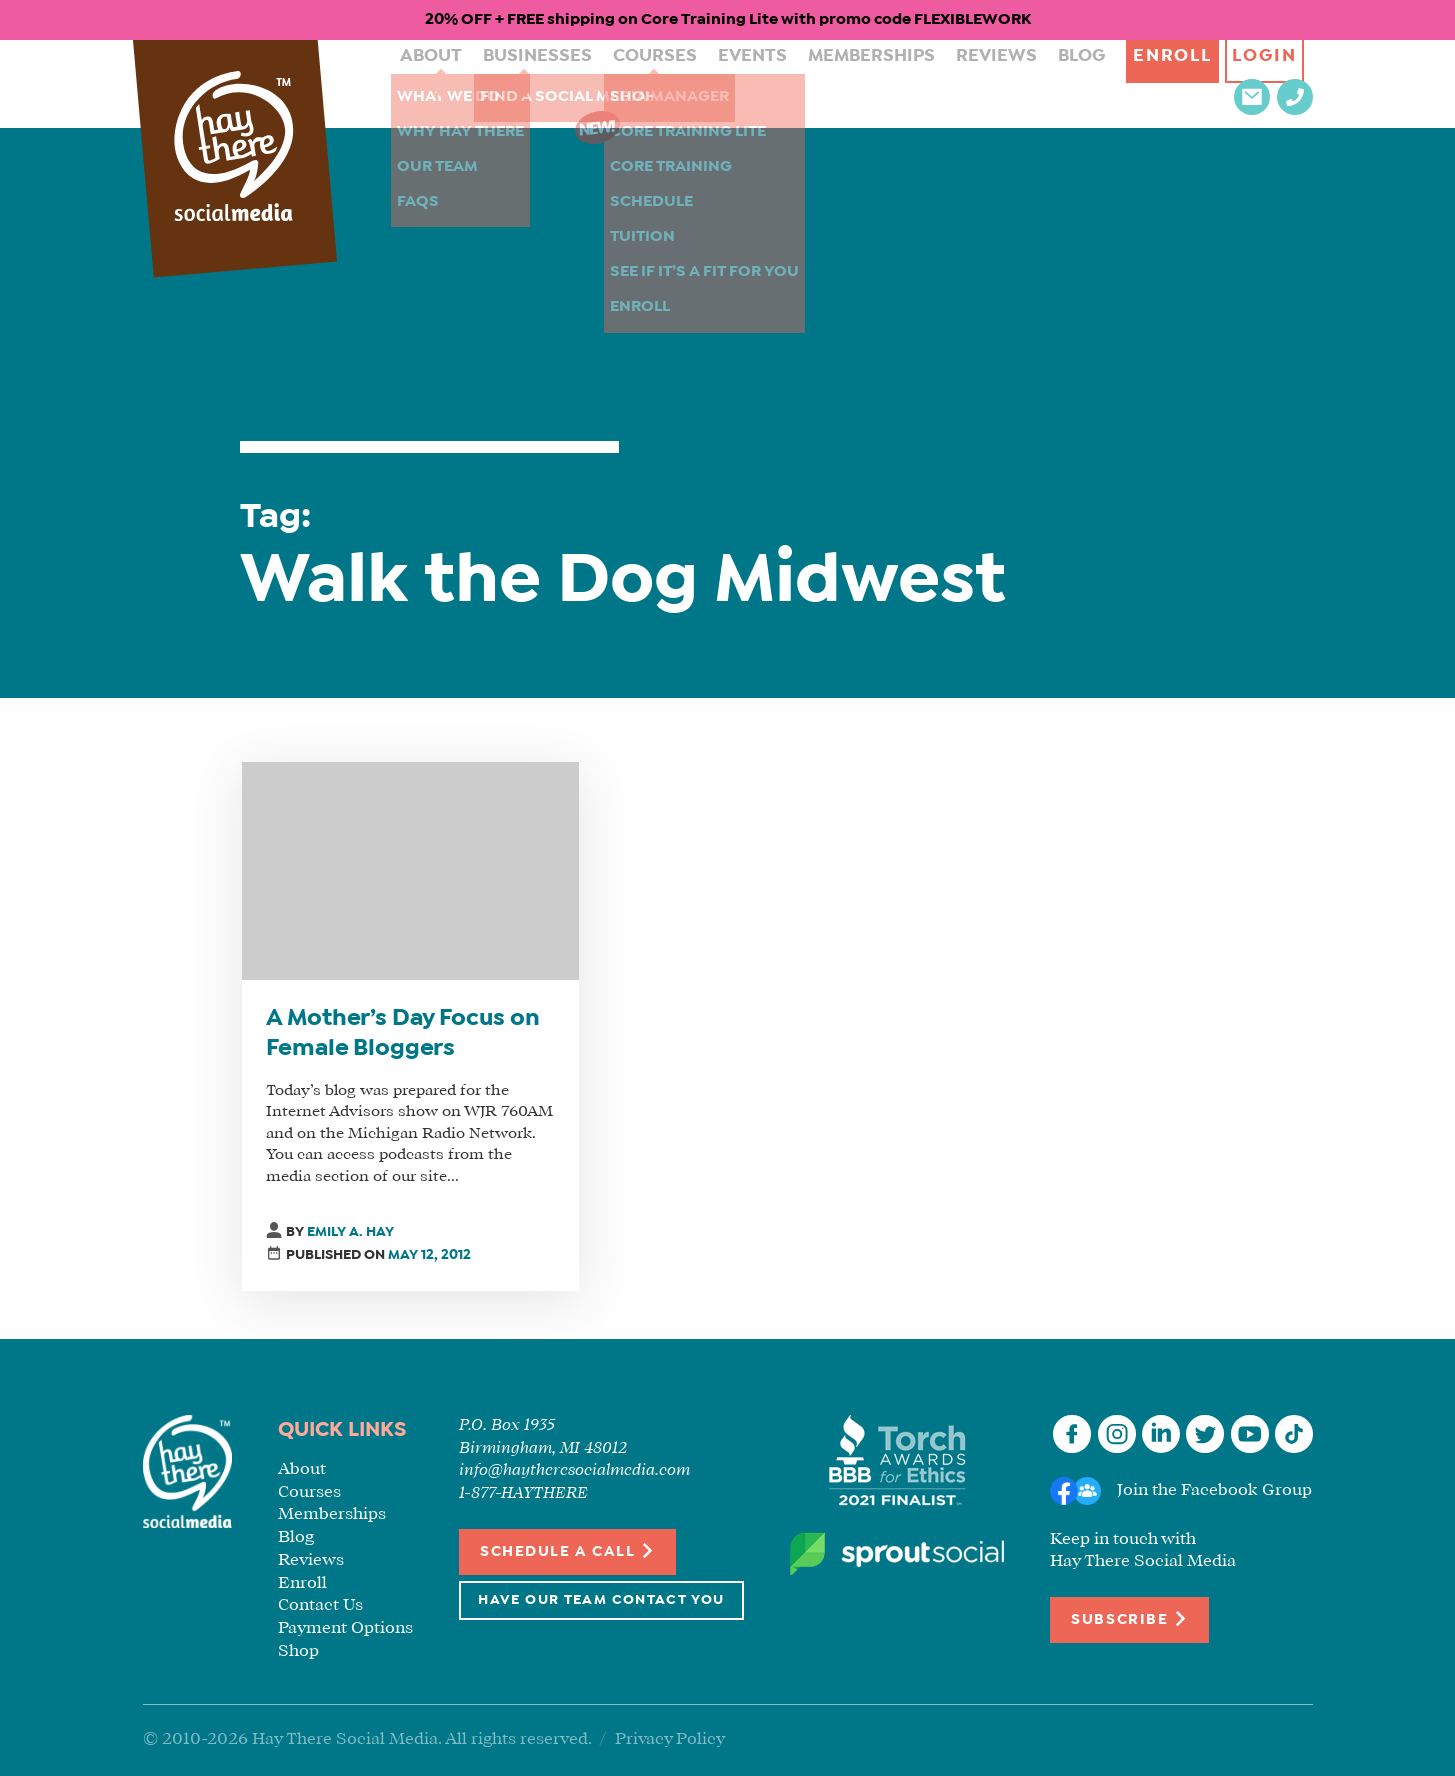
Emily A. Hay (350, 1232)
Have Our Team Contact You (601, 1600)
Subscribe (1129, 1618)
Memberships (800, 83)
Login (1179, 83)
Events (695, 83)
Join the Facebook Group (1214, 1490)
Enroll (1078, 83)
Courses (608, 83)
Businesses (503, 83)
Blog (986, 83)
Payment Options (345, 1628)
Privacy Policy (670, 1739)
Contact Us (320, 1605)
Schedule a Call (567, 1550)
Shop (298, 1651)
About (408, 83)
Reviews (911, 83)
